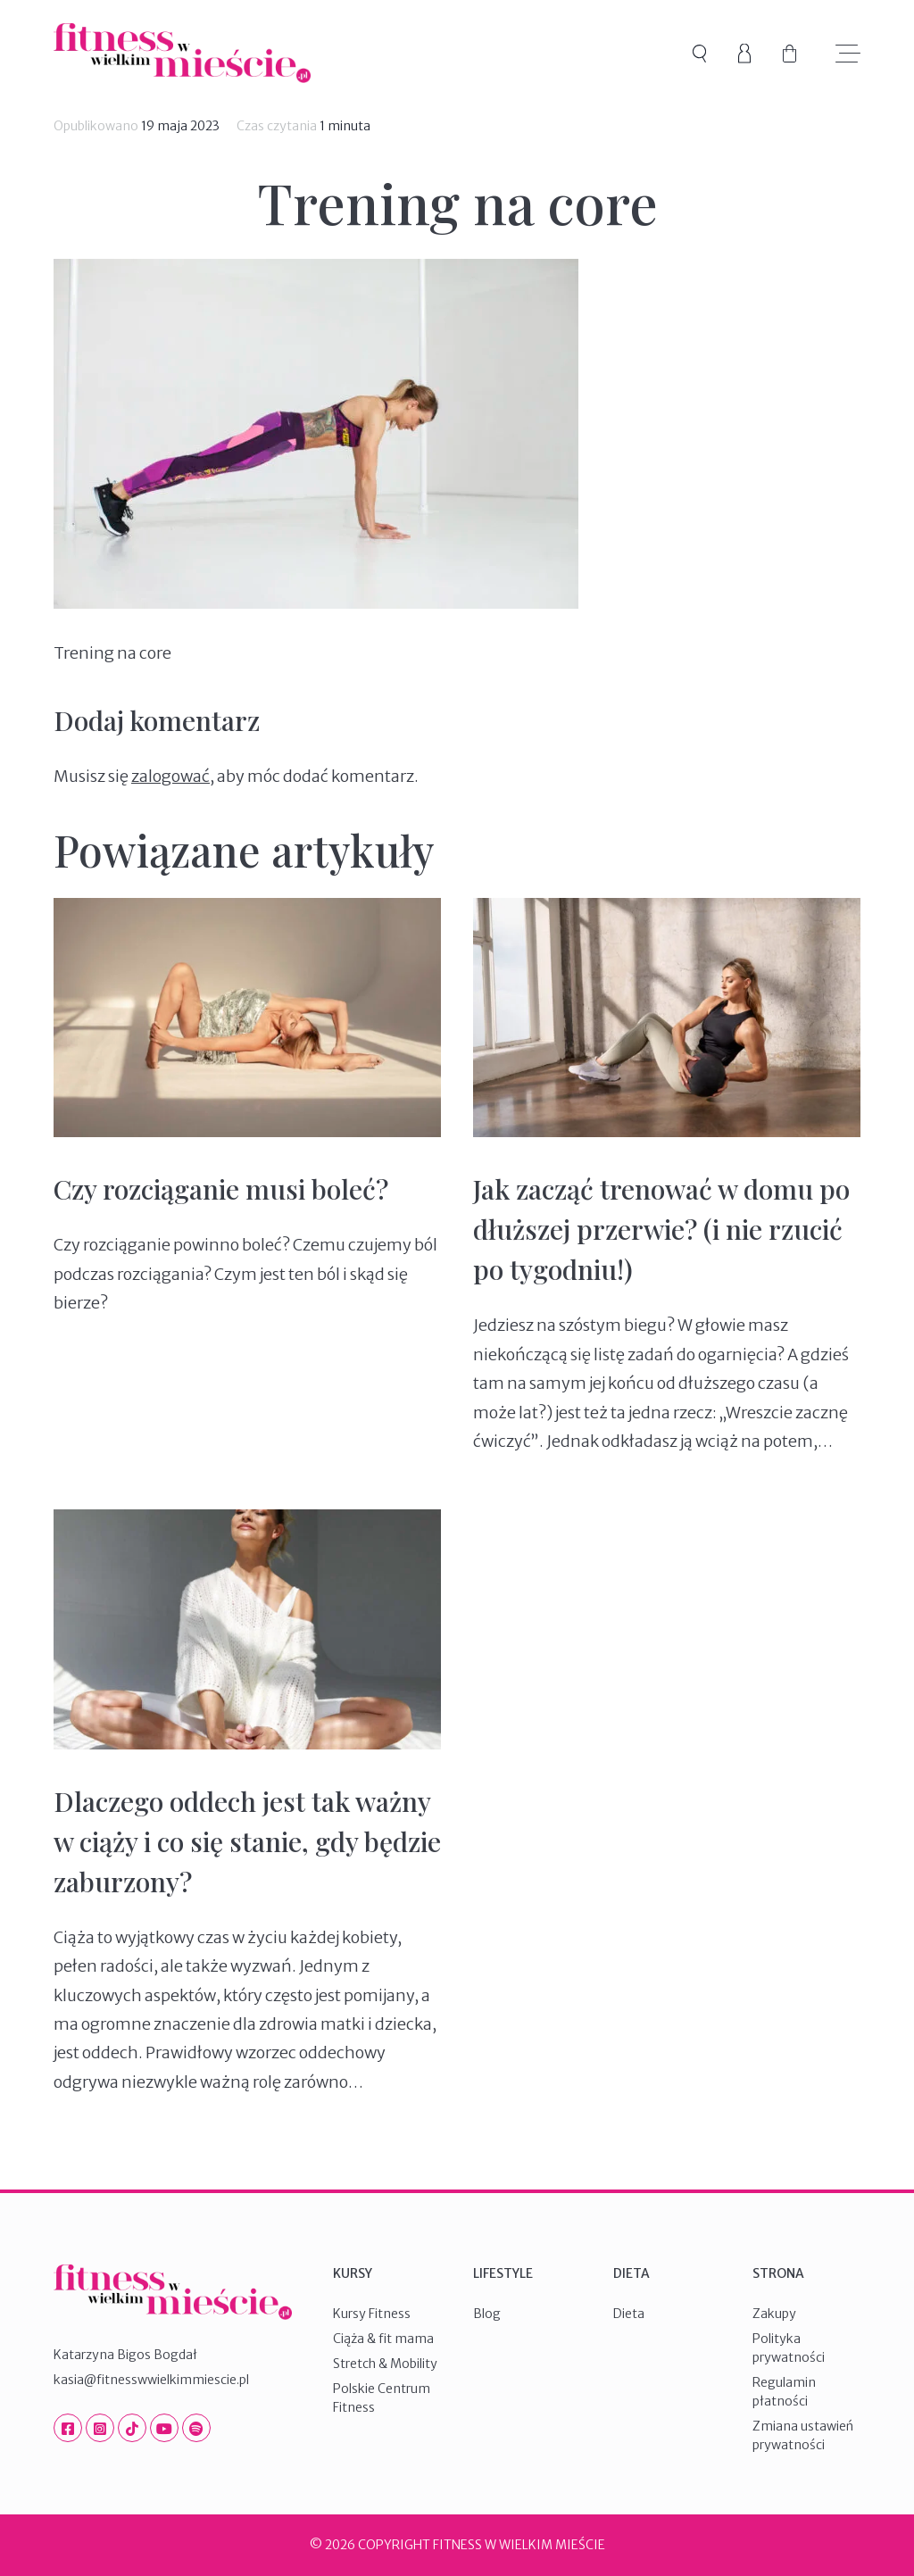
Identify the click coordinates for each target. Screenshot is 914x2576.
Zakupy (774, 2314)
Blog (487, 2314)
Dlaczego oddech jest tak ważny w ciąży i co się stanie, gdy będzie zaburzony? (247, 1841)
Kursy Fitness (372, 2314)
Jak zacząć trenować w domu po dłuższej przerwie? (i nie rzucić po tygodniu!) (661, 1229)
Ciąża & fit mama (383, 2339)
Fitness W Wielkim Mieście (182, 53)
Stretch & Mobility (385, 2364)
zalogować (170, 776)
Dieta (628, 2314)
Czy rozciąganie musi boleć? (221, 1189)
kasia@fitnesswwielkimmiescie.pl (151, 2380)
